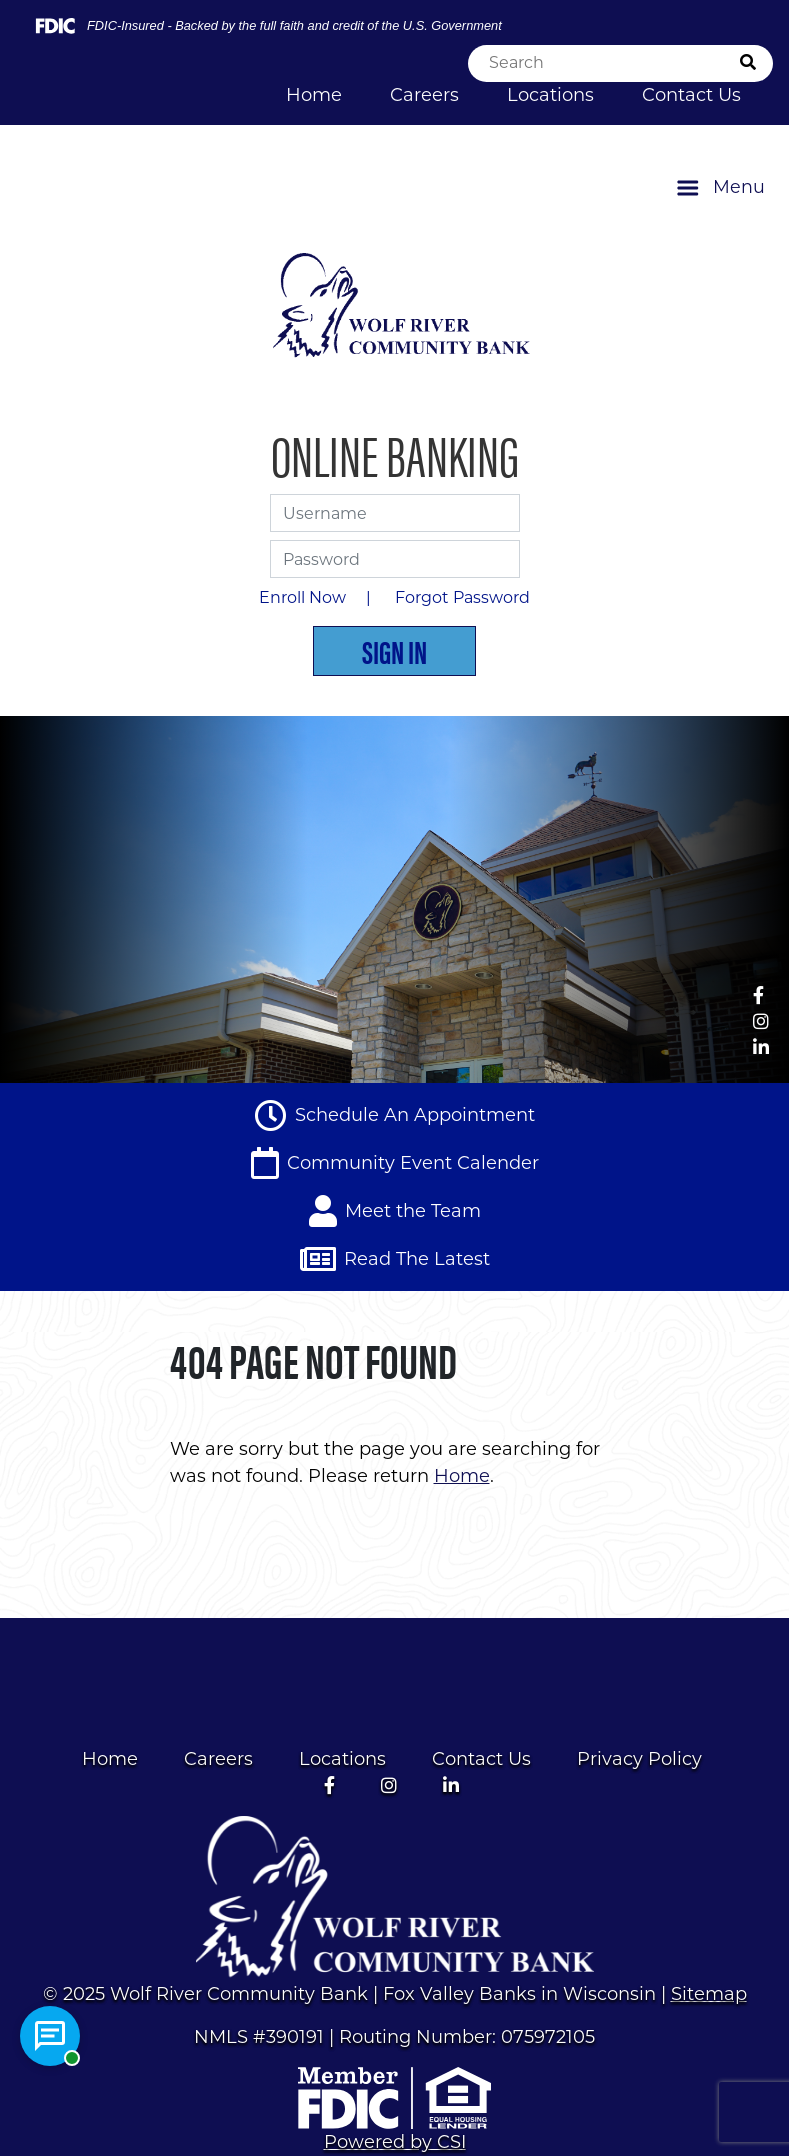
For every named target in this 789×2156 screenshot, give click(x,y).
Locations (342, 1759)
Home (110, 1759)
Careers (218, 1759)
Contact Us (481, 1759)
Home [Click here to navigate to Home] (314, 95)
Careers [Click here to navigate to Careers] (424, 95)
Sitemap (709, 1994)
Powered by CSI (395, 2142)
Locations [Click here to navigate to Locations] (550, 95)
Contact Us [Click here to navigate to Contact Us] (691, 95)
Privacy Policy (639, 1759)
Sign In (394, 650)
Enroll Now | (319, 597)
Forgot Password (462, 597)
